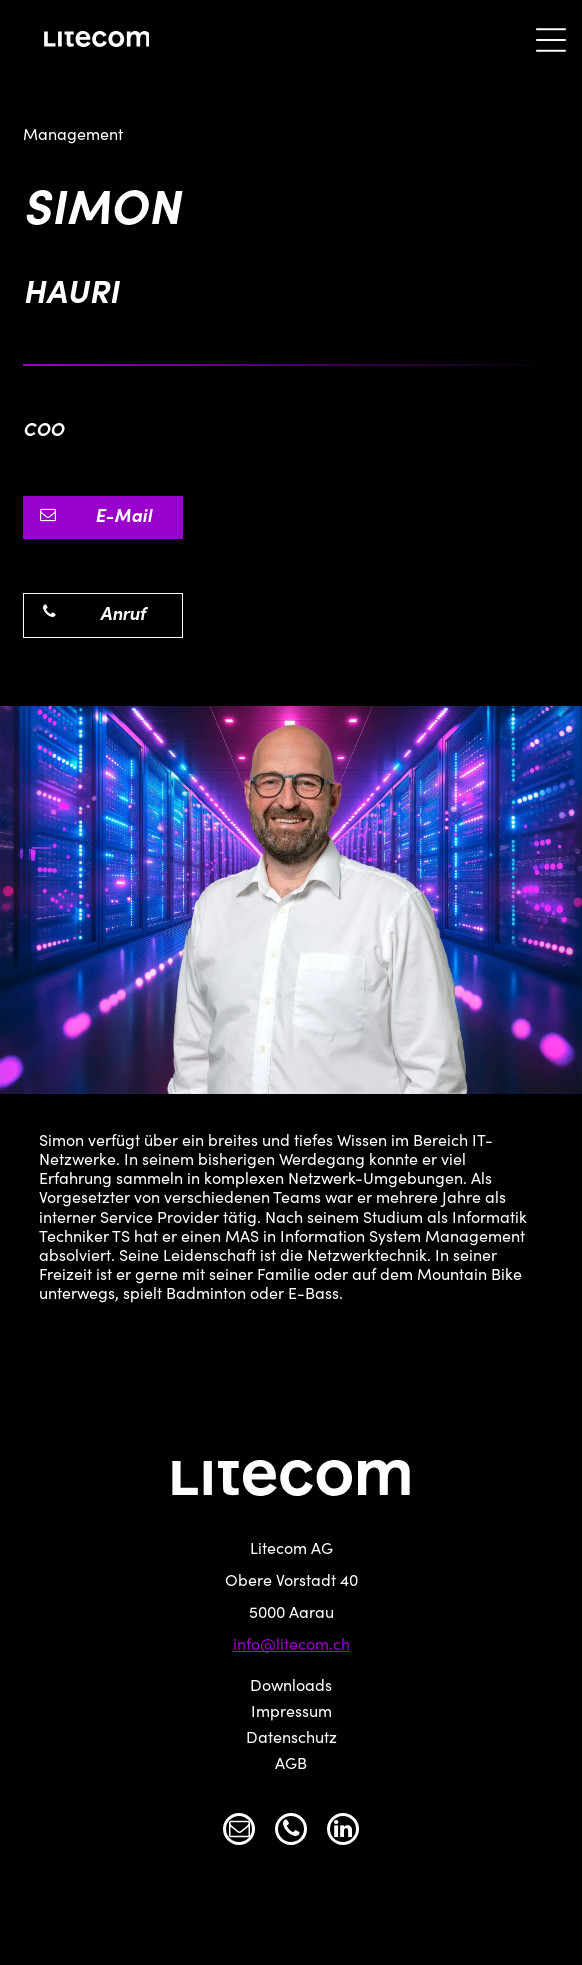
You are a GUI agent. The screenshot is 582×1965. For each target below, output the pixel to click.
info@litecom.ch (291, 1646)
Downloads (291, 1687)
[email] (239, 1831)
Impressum (291, 1713)
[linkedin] (343, 1831)
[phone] (291, 1831)
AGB (291, 1765)
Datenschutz (291, 1739)
